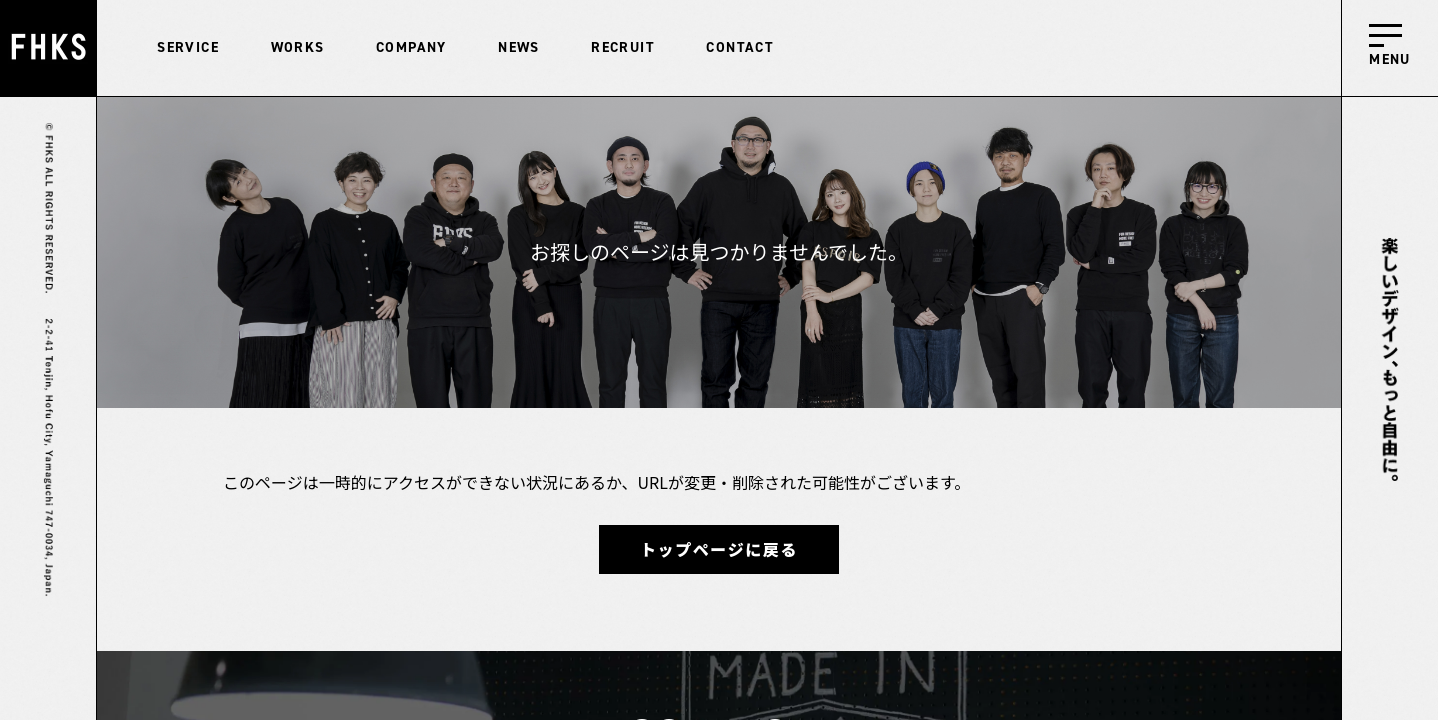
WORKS (298, 47)
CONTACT (740, 47)
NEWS (519, 47)
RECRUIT (623, 47)
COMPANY (411, 47)
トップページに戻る (719, 549)
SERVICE (188, 47)
